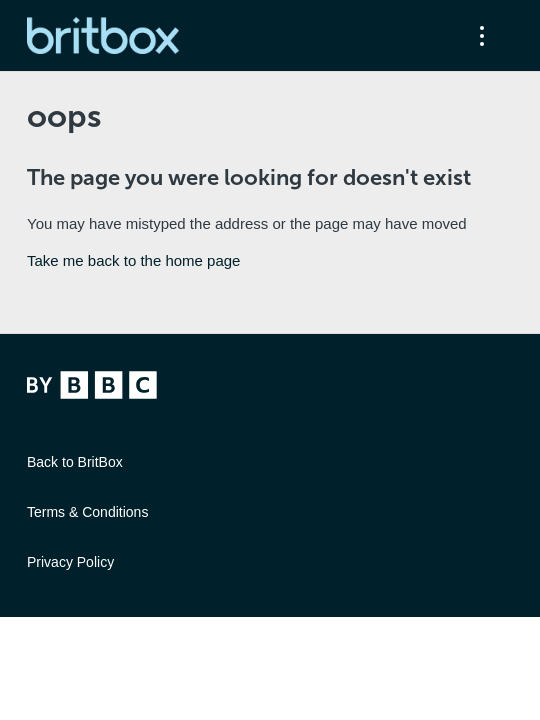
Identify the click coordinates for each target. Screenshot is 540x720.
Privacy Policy (70, 562)
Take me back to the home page (133, 260)
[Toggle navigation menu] (477, 36)
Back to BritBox (75, 462)
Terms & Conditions (87, 512)
